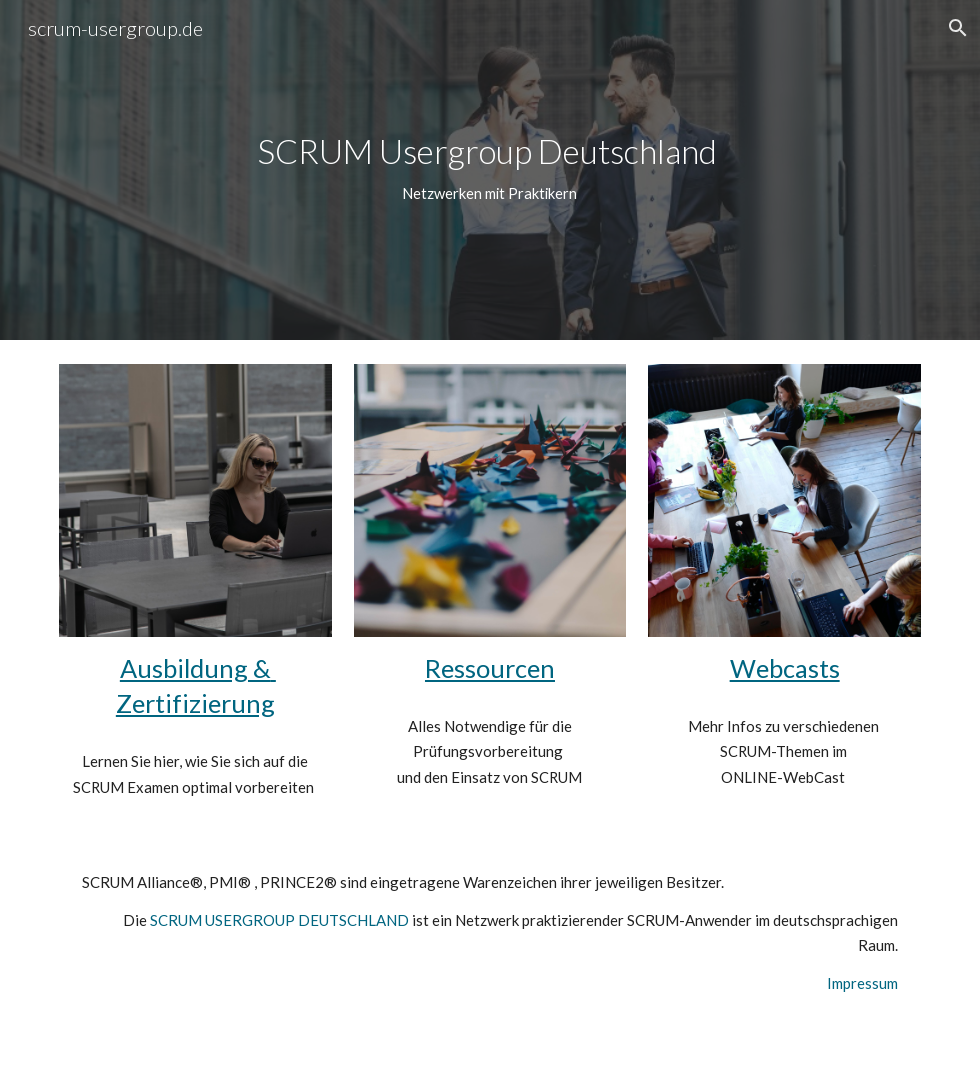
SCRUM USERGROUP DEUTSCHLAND (279, 920)
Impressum (862, 983)
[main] (489, 169)
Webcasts (785, 668)
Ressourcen (490, 668)
